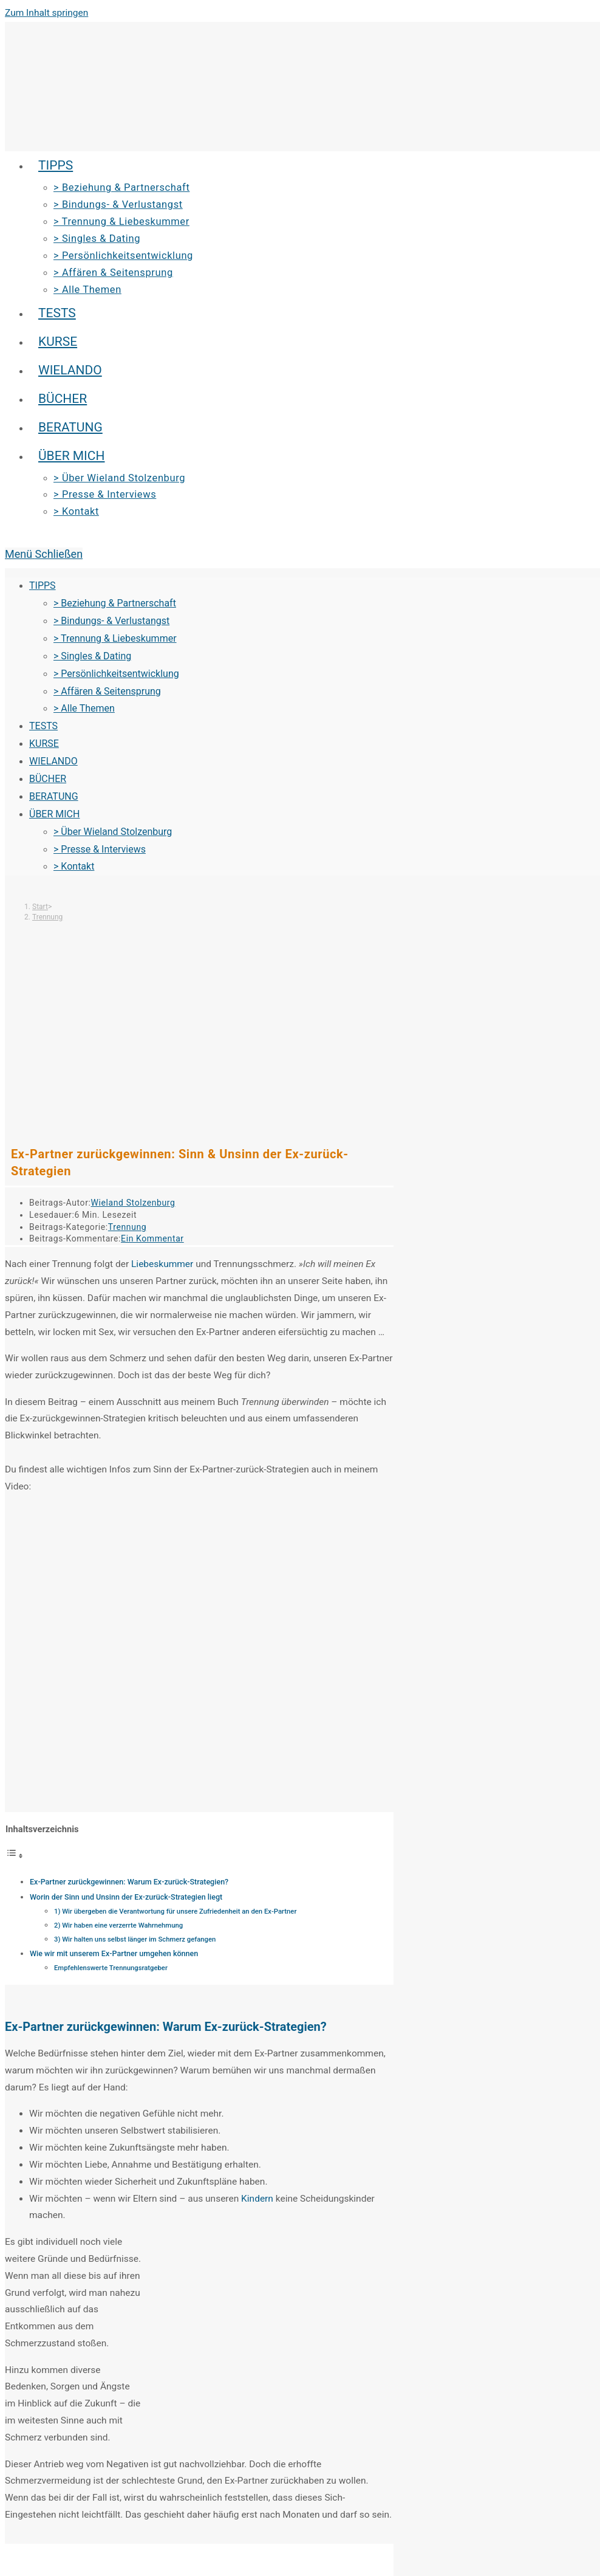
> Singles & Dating (92, 656)
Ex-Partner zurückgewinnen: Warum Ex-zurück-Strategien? (129, 1881)
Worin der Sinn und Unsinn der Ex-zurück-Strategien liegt (126, 1896)
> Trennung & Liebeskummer (115, 638)
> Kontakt (73, 866)
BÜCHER (47, 779)
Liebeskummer (162, 1264)
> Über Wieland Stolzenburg (112, 831)
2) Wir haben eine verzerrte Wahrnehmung (118, 1925)
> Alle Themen (84, 708)
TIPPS (42, 585)
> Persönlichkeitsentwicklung (116, 673)
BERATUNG (53, 796)
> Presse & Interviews (99, 849)
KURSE (44, 743)
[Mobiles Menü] (44, 554)
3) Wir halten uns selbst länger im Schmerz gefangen (135, 1939)
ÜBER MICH (54, 814)
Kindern (257, 2198)
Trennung (47, 917)
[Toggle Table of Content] (14, 1855)
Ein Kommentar (152, 1238)
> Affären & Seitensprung (107, 691)
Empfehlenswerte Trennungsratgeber (111, 1968)
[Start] (40, 906)
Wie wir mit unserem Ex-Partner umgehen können (114, 1953)
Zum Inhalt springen (46, 12)
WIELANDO (53, 761)
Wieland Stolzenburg (133, 1202)
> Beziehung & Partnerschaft (114, 603)
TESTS (43, 726)
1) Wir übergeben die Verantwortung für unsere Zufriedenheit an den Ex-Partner (175, 1911)
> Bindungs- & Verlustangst (111, 621)
